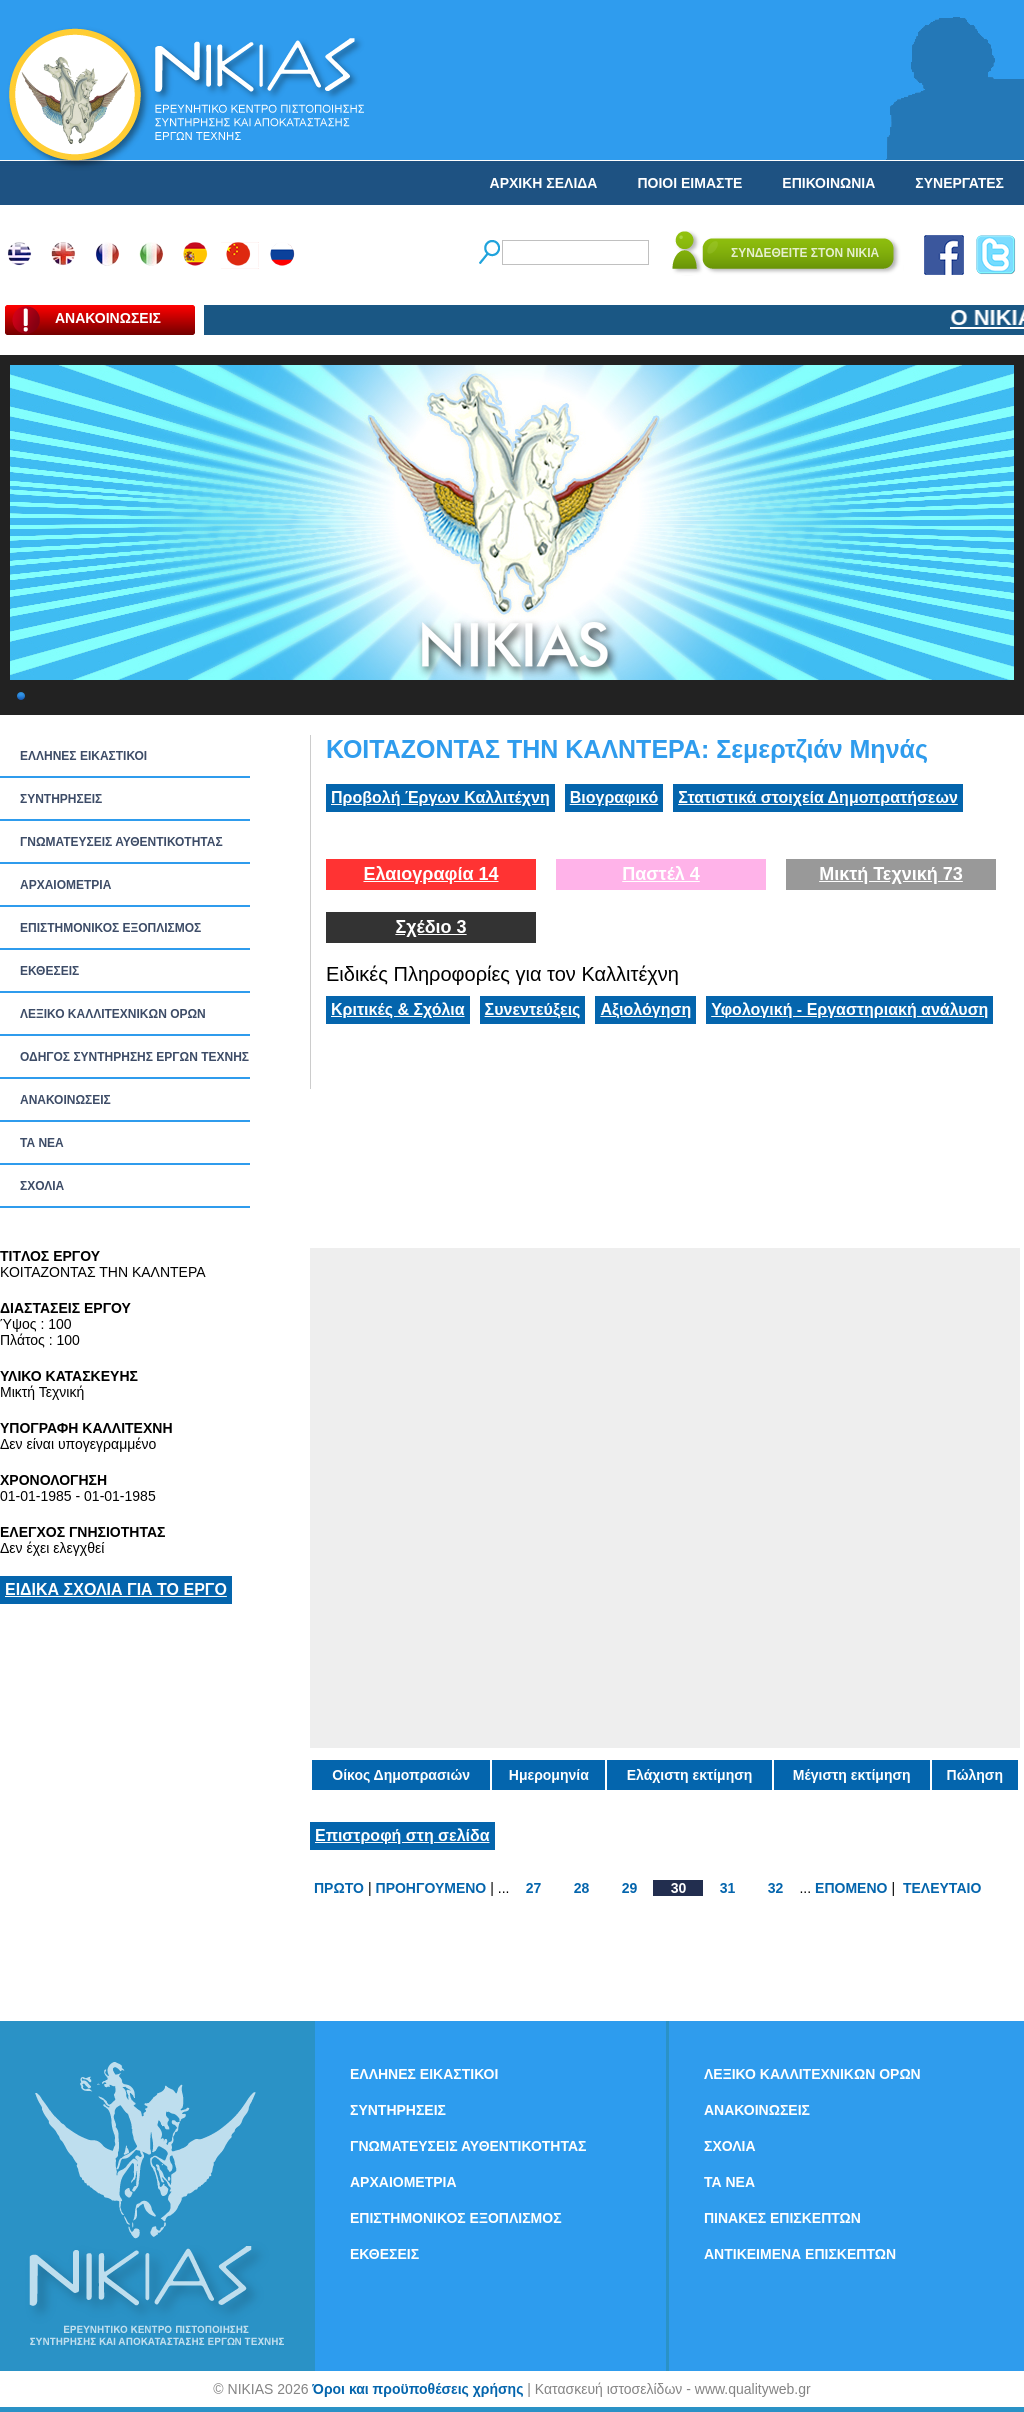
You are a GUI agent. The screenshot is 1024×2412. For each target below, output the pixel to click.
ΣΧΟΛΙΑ (42, 1186)
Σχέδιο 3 (430, 927)
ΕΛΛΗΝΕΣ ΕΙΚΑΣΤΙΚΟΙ (83, 756)
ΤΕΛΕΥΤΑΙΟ (942, 1888)
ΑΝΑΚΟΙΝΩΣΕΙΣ (65, 1100)
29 (630, 1888)
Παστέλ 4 (661, 874)
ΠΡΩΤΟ (339, 1888)
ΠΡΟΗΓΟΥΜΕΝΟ (431, 1888)
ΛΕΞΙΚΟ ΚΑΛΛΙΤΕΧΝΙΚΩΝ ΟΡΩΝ (113, 1014)
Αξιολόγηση (645, 1009)
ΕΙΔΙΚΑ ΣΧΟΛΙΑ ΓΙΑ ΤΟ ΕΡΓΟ (116, 1589)
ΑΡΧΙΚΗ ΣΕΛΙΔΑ (544, 183)
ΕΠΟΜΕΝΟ (851, 1888)
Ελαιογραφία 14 (430, 874)
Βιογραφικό (614, 797)
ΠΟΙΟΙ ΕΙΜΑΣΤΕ (689, 183)
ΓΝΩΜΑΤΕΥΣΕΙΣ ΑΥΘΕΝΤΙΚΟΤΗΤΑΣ (121, 842)
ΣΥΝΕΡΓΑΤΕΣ (959, 183)
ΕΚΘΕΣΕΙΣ (49, 971)
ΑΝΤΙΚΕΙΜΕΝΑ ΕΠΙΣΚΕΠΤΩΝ (800, 2254)
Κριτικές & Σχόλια (398, 1009)
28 (582, 1888)
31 (728, 1888)
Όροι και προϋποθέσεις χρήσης (417, 2389)
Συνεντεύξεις (533, 1009)
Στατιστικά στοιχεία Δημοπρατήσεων (818, 797)
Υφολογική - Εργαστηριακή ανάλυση (849, 1009)
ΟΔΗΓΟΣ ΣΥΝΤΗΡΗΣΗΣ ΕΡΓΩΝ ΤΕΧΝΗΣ (134, 1057)
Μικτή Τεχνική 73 (891, 874)
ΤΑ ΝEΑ (42, 1143)
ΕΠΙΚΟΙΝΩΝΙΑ (828, 183)
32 (776, 1888)
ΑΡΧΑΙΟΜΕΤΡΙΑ (65, 885)
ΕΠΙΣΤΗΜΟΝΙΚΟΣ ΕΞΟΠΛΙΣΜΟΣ (110, 928)
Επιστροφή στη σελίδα (402, 1835)
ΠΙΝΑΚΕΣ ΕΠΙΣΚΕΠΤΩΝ (782, 2218)
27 (534, 1888)
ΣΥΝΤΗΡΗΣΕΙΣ (61, 799)
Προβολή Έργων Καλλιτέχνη (440, 797)
